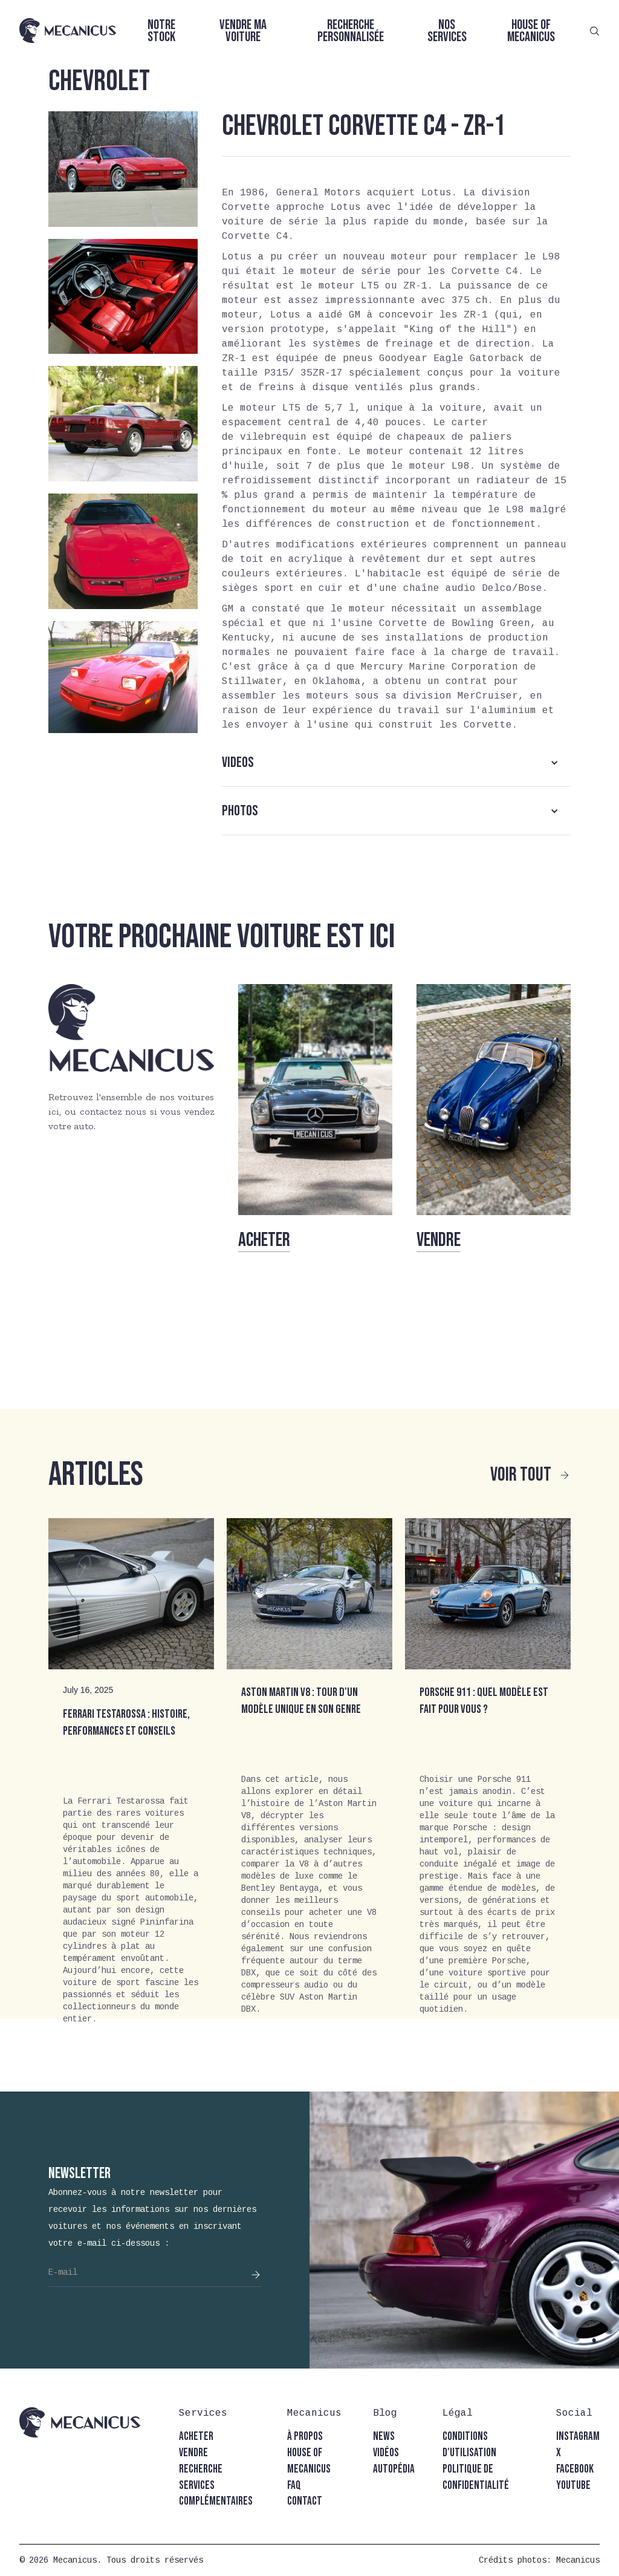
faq (294, 2486)
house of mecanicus (309, 2461)
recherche (200, 2469)
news (384, 2437)
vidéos (386, 2453)
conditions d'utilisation (469, 2445)
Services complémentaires (216, 2494)
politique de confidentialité (475, 2477)
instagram (578, 2437)
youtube (573, 2486)
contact (304, 2501)
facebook (575, 2469)
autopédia (394, 2469)
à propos (305, 2437)
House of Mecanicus (531, 31)
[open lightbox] (123, 169)
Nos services (447, 31)
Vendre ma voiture (243, 31)
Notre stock (161, 31)
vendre (193, 2453)
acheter (196, 2437)
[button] (396, 763)
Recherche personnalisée (350, 31)
